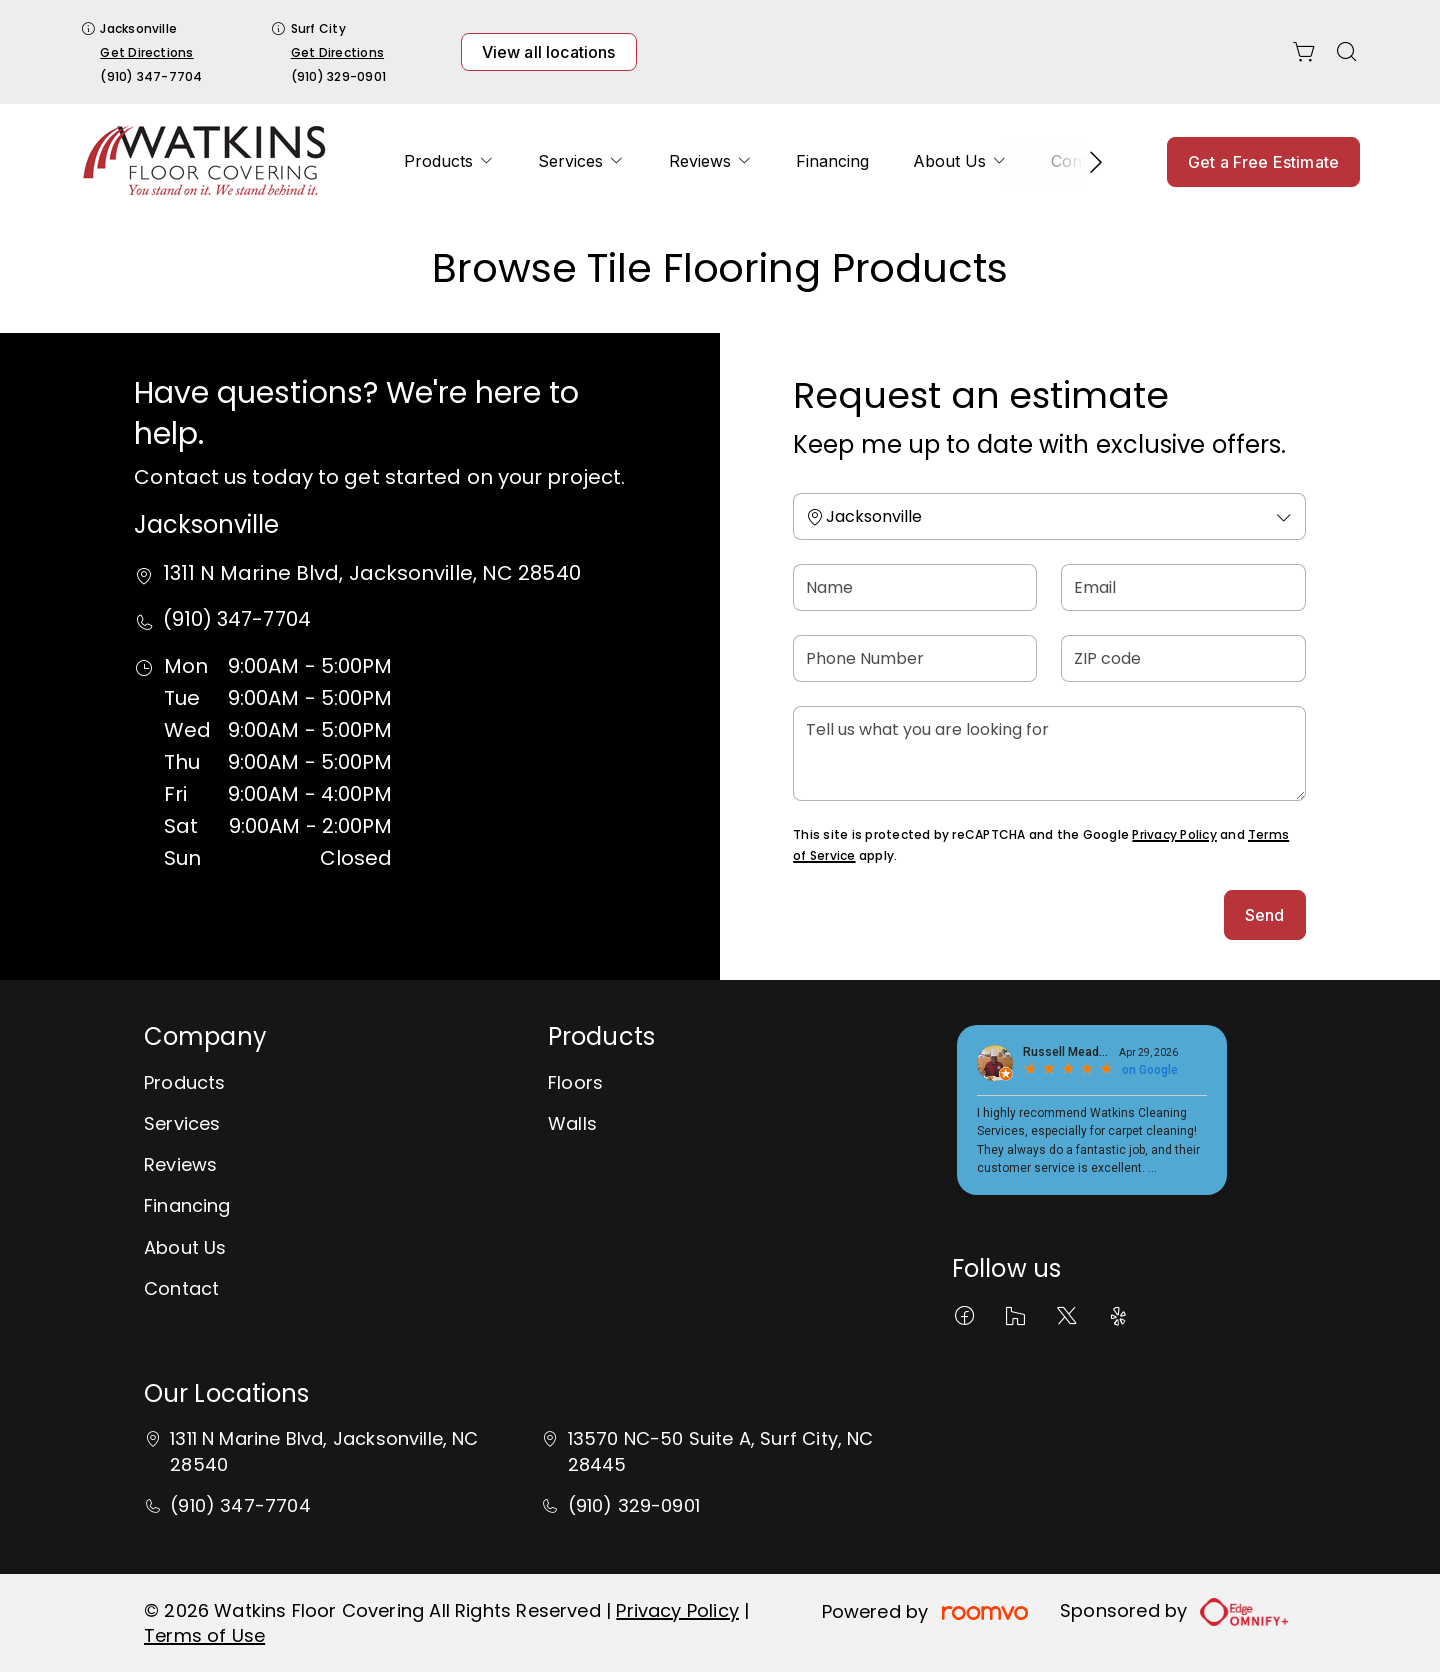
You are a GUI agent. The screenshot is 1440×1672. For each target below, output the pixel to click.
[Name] (915, 587)
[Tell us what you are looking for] (1049, 753)
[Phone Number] (915, 658)
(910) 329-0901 (338, 76)
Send (1265, 915)
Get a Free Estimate (1263, 162)
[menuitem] (449, 161)
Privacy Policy (1174, 834)
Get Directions (146, 52)
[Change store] (1049, 516)
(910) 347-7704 (151, 76)
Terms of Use (204, 1635)
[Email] (1183, 587)
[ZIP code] (1183, 658)
